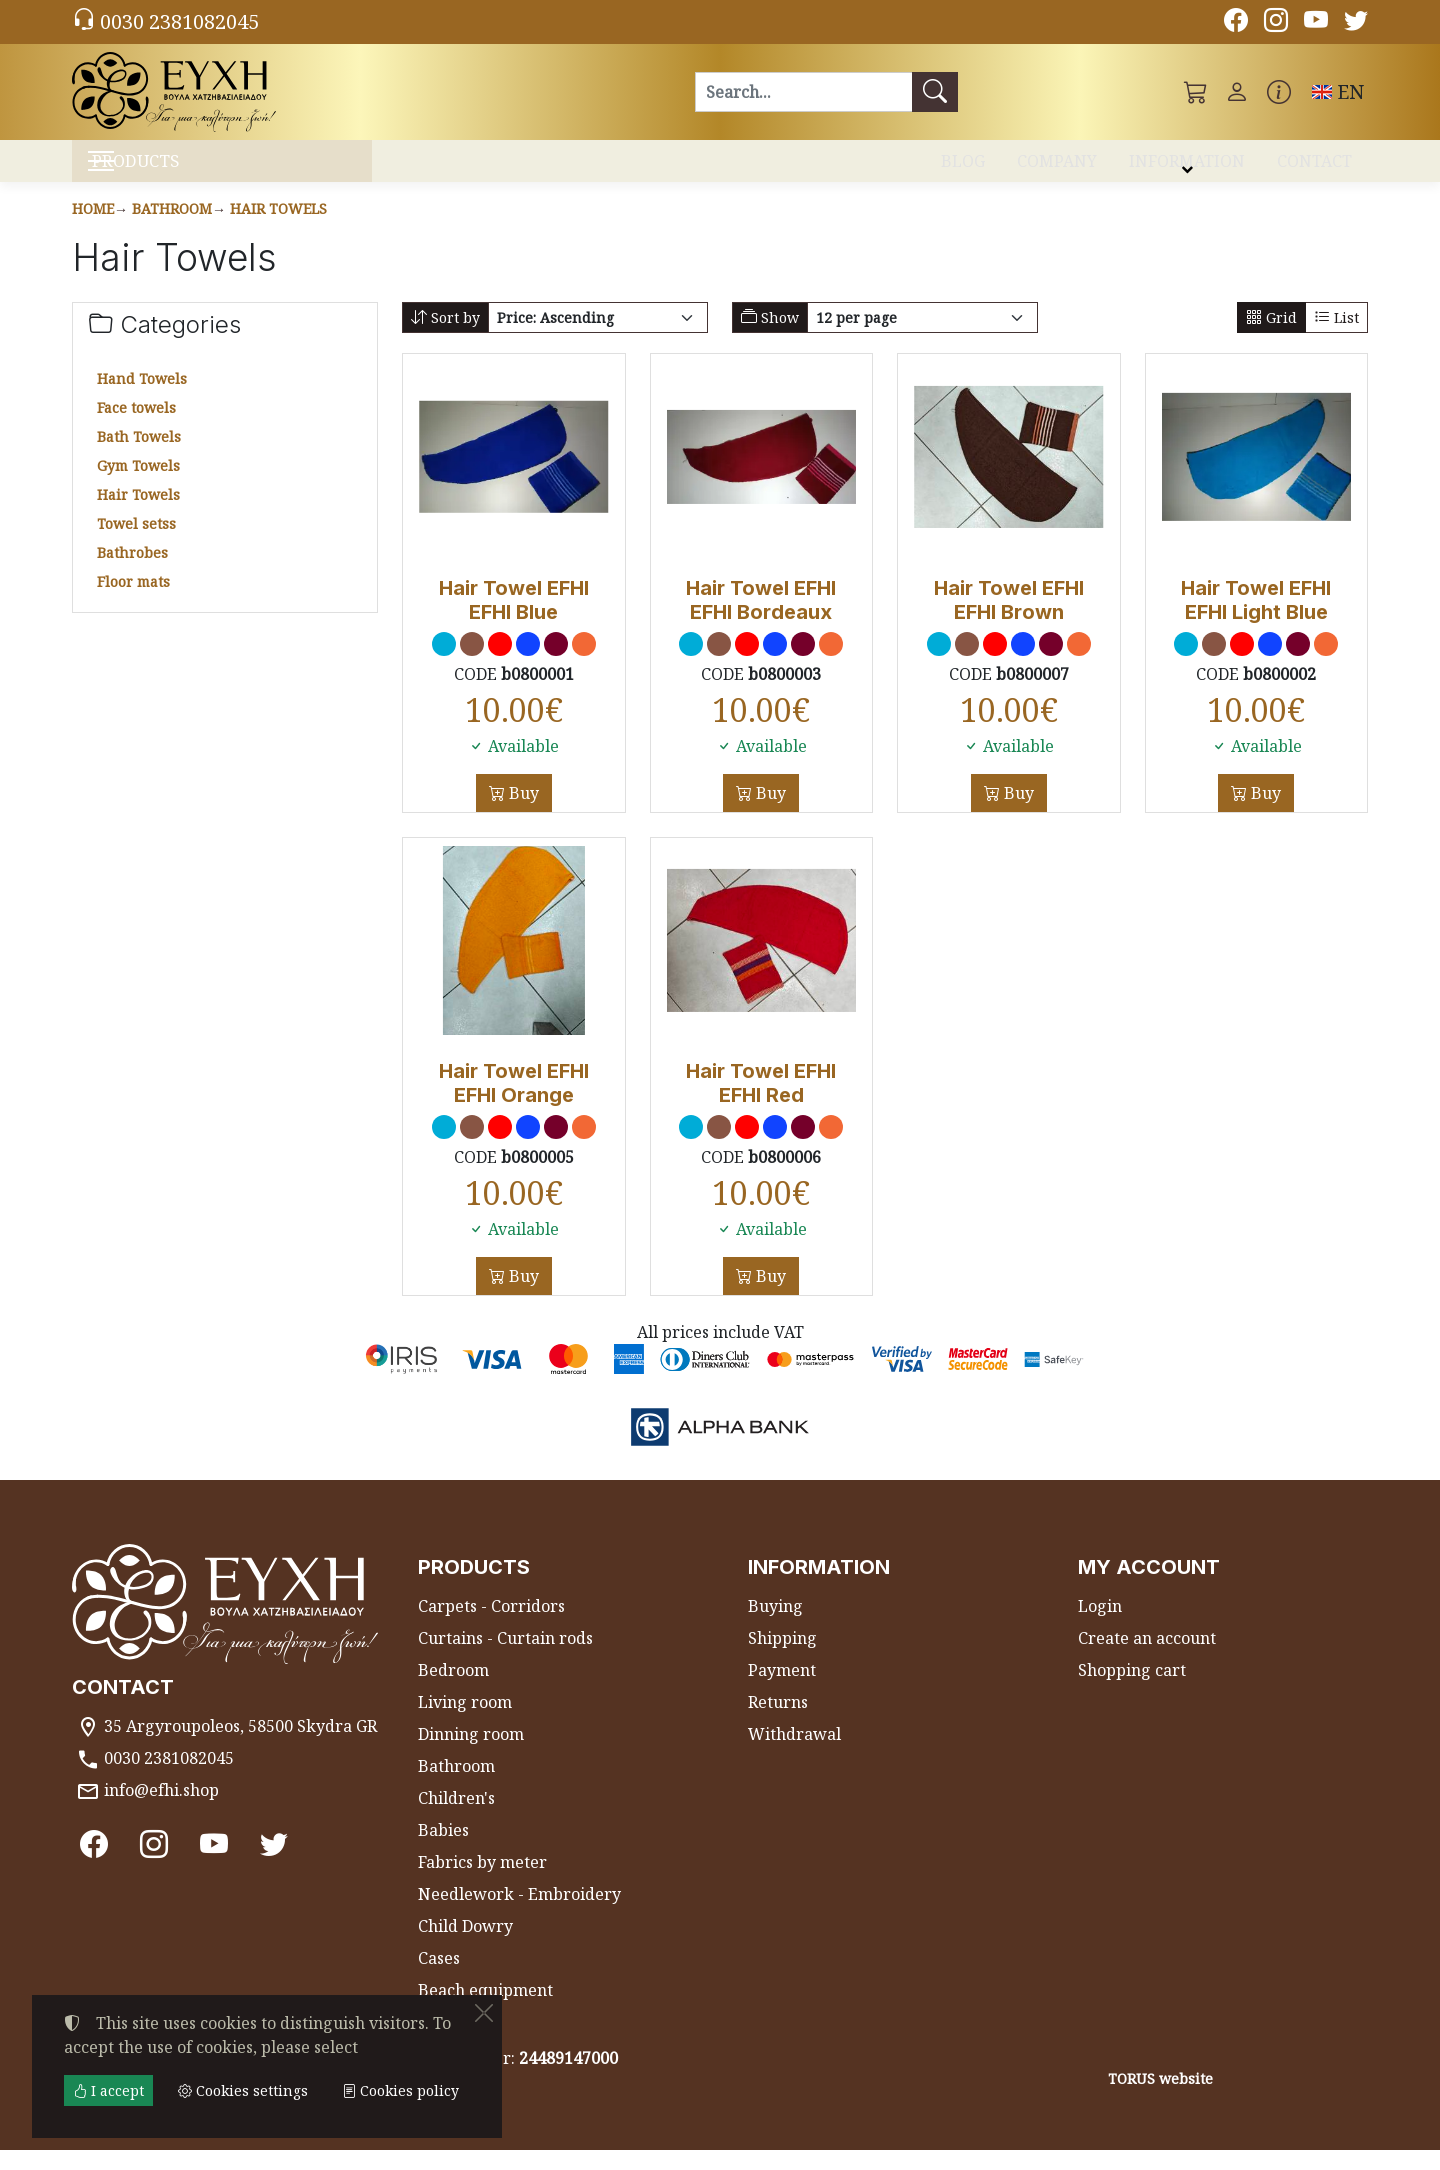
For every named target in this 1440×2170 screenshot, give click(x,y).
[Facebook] (1236, 23)
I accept (108, 2090)
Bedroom (453, 1690)
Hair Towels (278, 228)
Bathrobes (132, 572)
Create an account (1147, 1658)
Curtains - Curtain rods (505, 1658)
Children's (456, 1818)
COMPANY (1057, 168)
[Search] (803, 92)
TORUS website (1160, 2097)
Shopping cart (1132, 1690)
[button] (1196, 92)
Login (1100, 1626)
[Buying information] (1279, 92)
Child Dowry (465, 1946)
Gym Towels (138, 485)
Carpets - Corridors (491, 1626)
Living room (465, 1722)
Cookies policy (400, 2090)
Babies (443, 1850)
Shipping (782, 1658)
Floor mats (133, 601)
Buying (775, 1626)
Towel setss (136, 543)
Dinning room (471, 1754)
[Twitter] (1356, 23)
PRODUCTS (180, 170)
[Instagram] (1276, 23)
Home (93, 228)
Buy (522, 812)
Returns (778, 1722)
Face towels (136, 427)
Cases (439, 1978)
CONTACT (1314, 168)
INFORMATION (1187, 168)
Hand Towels (142, 398)
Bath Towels (139, 456)
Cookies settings (143, 2142)
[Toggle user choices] (1237, 92)
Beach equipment (485, 2010)
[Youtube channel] (1316, 23)
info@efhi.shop (161, 1810)
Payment (782, 1690)
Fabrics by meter (482, 1882)
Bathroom (172, 228)
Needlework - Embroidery (519, 1914)
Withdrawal (794, 1754)
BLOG (963, 168)
